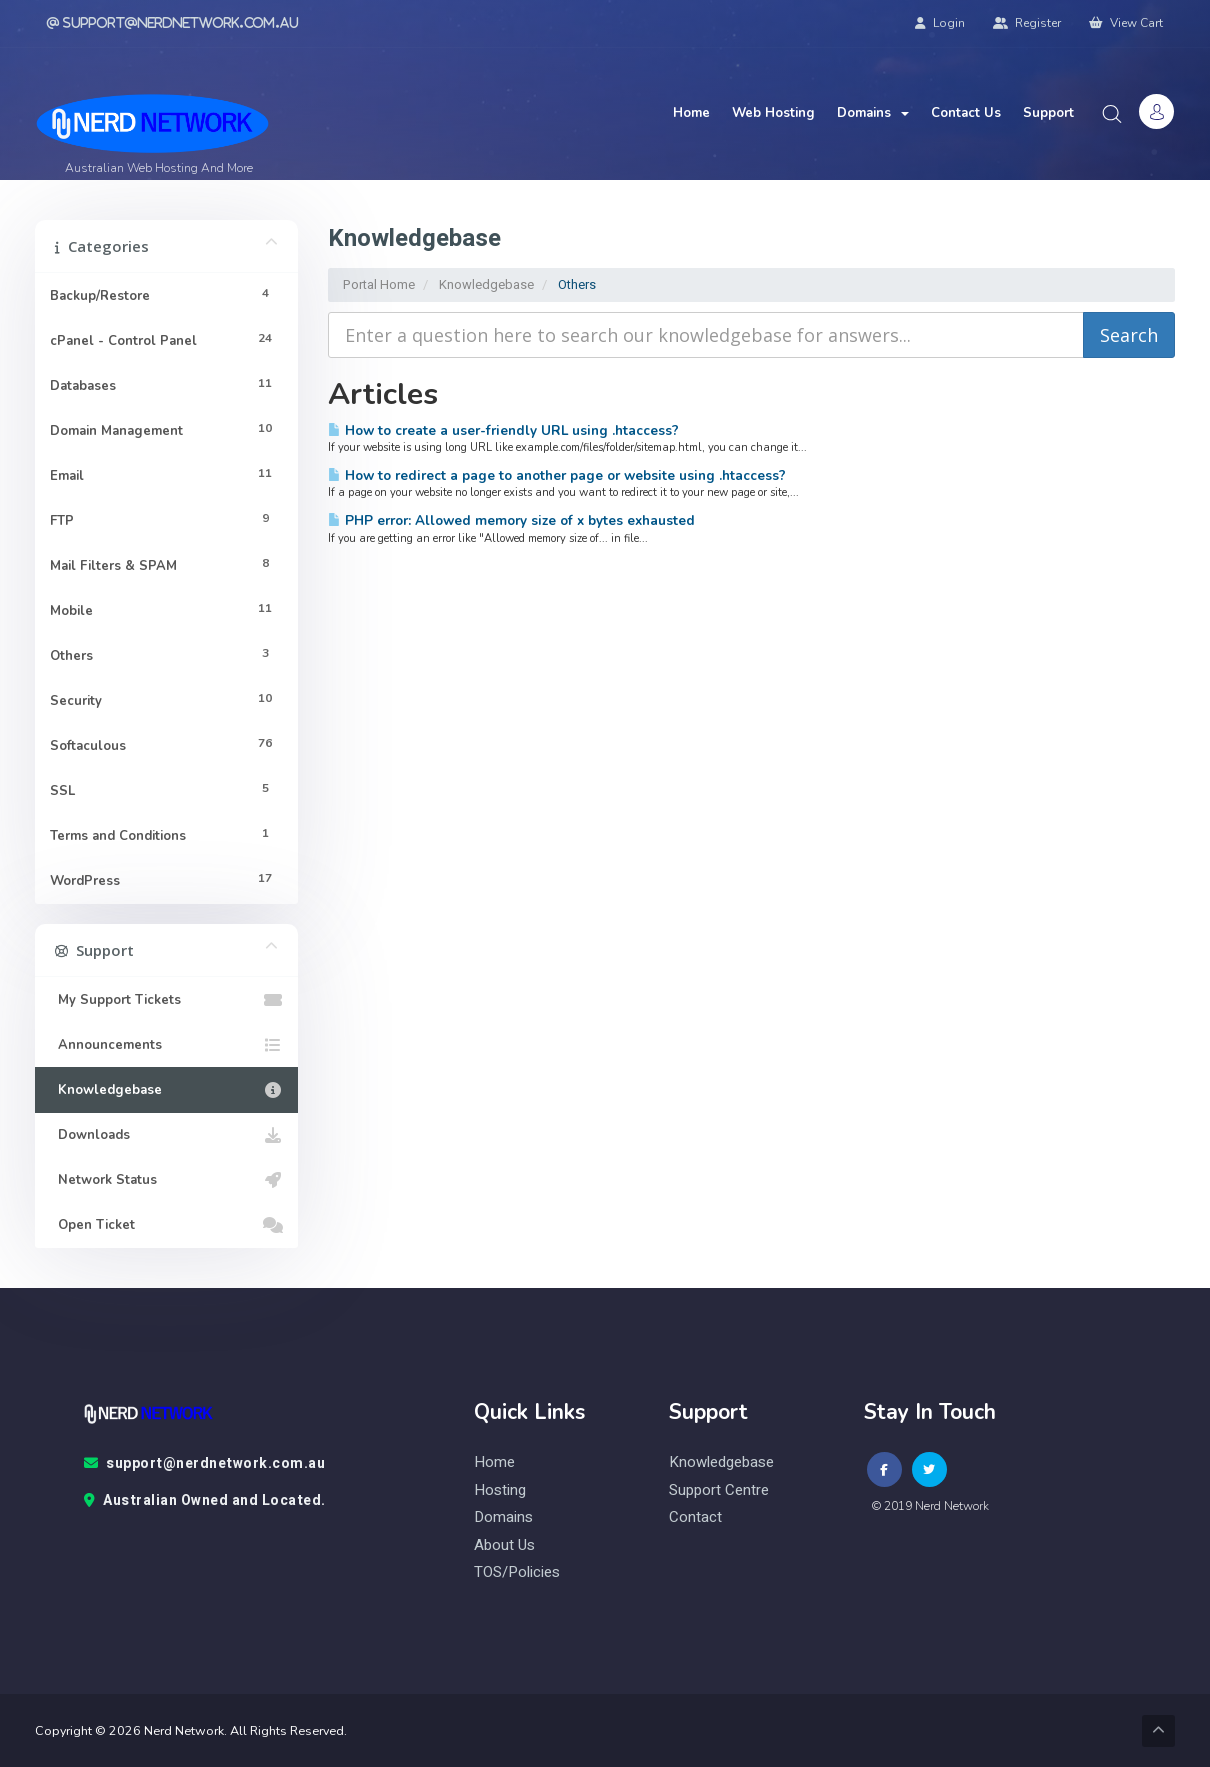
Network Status (166, 1180)
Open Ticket (166, 1225)
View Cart (1126, 23)
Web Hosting (773, 113)
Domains (873, 113)
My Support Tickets (166, 1000)
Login (940, 23)
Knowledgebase (486, 284)
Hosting (500, 1490)
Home (691, 113)
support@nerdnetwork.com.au (205, 1464)
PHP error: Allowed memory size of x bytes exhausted (511, 520)
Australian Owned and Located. (205, 1501)
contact (695, 1517)
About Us (504, 1545)
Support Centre (719, 1490)
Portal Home (379, 284)
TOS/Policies (517, 1572)
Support (1048, 113)
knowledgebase (721, 1462)
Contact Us (966, 113)
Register (1027, 23)
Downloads (166, 1135)
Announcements (166, 1045)
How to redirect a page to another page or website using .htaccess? (557, 475)
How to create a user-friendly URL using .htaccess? (503, 430)
